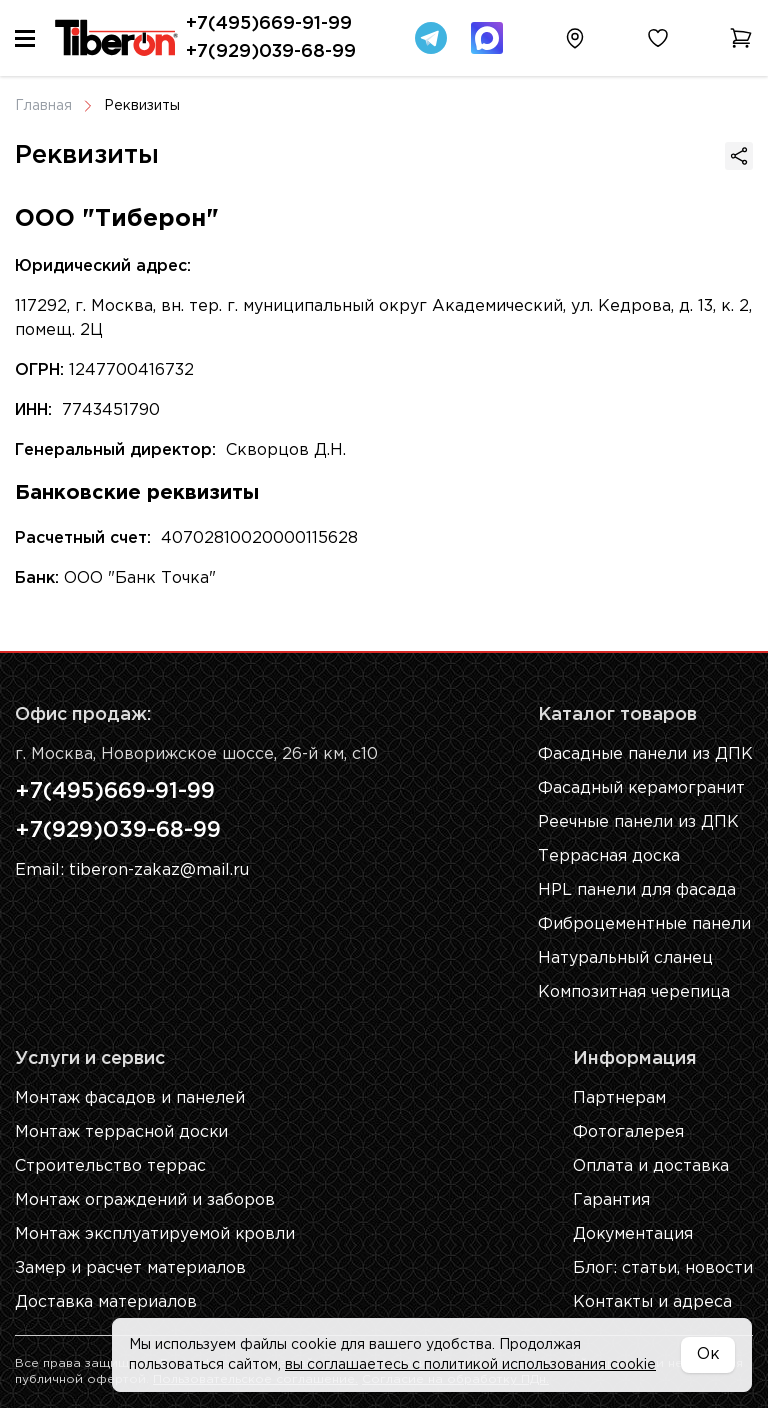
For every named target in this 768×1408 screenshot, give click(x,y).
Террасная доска (609, 856)
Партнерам (619, 1098)
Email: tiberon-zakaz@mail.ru (132, 872)
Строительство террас (110, 1166)
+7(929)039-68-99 (271, 52)
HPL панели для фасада (637, 890)
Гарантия (611, 1200)
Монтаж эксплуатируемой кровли (156, 1234)
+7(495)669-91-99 (269, 24)
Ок (707, 1354)
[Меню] (25, 38)
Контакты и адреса (653, 1302)
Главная (43, 106)
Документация (633, 1234)
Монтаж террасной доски (122, 1132)
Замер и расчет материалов (130, 1268)
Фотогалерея (628, 1132)
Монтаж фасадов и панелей (130, 1098)
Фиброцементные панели (644, 924)
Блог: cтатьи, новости (663, 1268)
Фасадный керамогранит (642, 788)
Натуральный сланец (625, 958)
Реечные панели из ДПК (638, 822)
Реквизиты (142, 106)
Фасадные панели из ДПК (645, 754)
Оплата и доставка (651, 1166)
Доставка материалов (106, 1302)
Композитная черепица (634, 992)
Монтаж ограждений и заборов (145, 1200)
